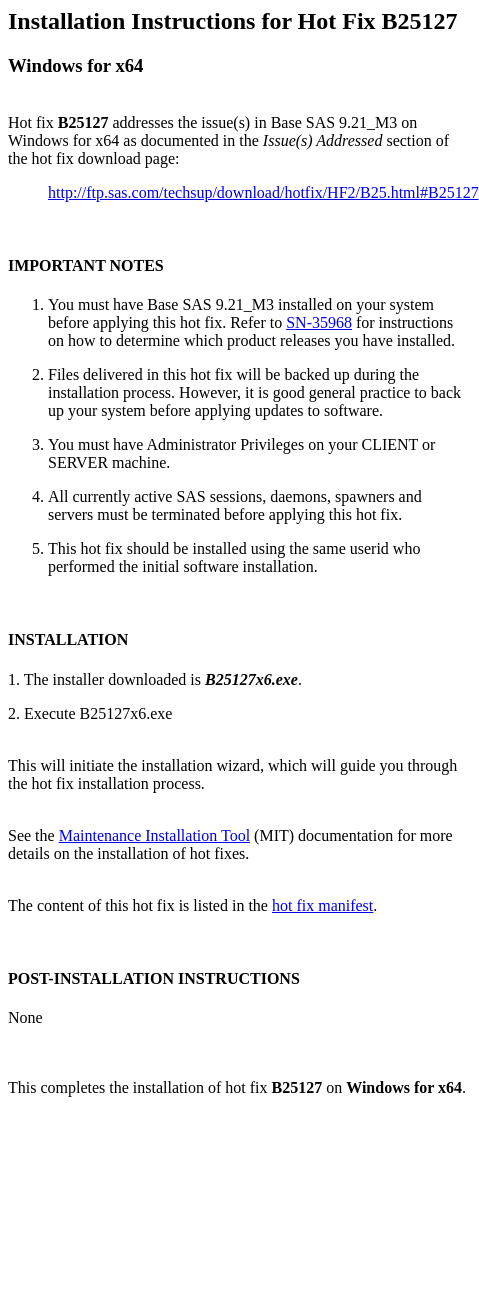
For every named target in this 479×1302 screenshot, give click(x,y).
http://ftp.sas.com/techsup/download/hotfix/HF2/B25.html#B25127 (263, 192)
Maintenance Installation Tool (154, 835)
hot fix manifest (322, 905)
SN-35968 (319, 322)
